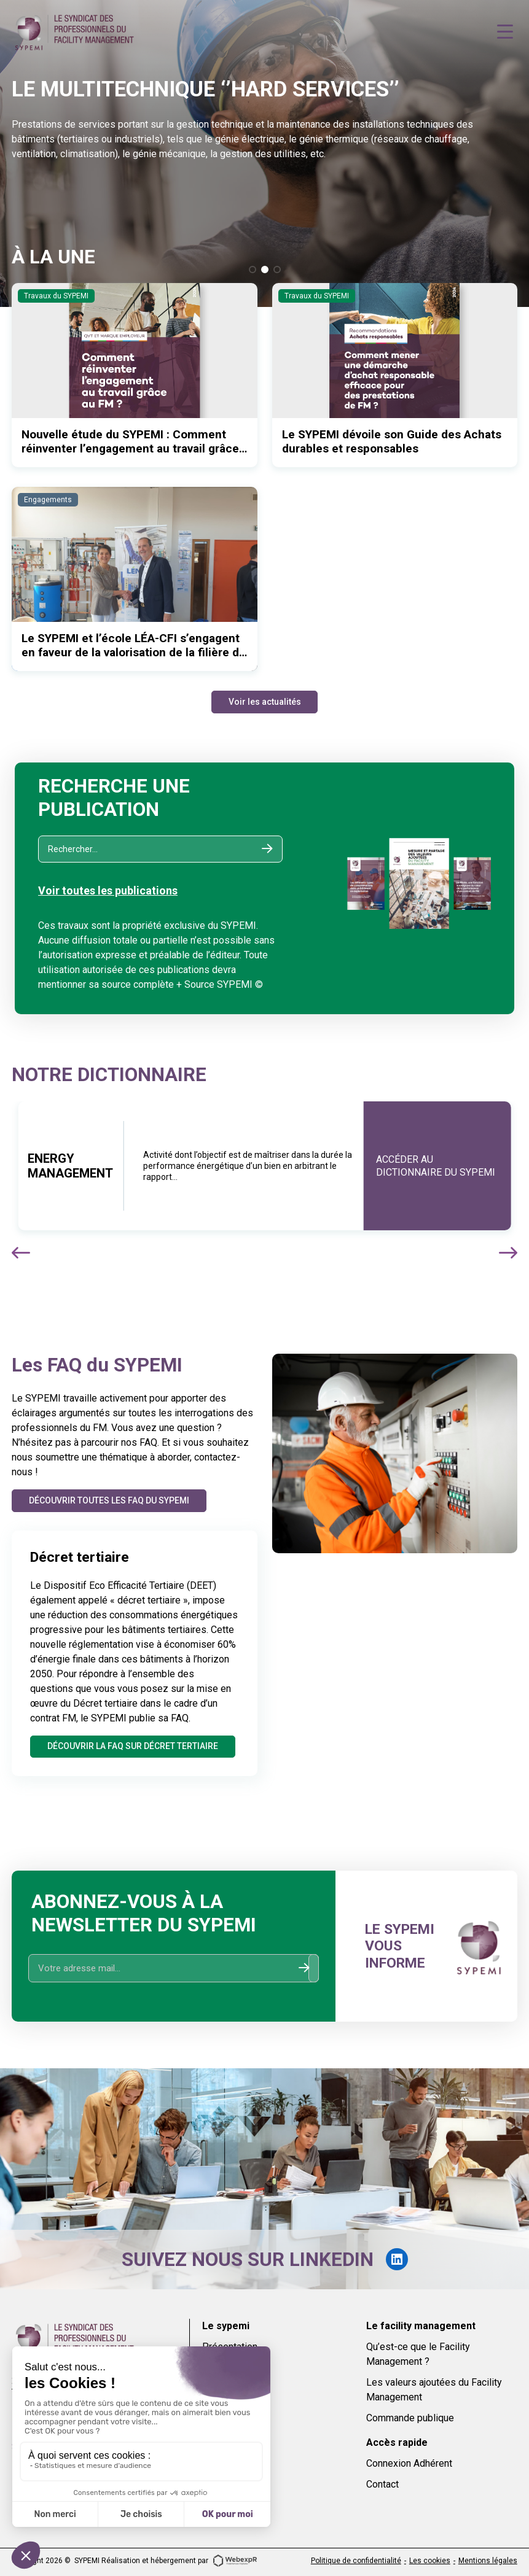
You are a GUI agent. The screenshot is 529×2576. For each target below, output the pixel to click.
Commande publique (410, 2418)
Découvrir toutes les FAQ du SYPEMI (109, 1500)
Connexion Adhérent (409, 2463)
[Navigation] (505, 32)
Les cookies (429, 2560)
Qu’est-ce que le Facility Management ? (418, 2354)
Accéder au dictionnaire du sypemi (435, 1166)
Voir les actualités (265, 702)
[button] (252, 269)
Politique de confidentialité (356, 2560)
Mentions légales (487, 2560)
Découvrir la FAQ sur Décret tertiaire (133, 1746)
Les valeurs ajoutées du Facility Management (434, 2389)
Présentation (229, 2347)
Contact (382, 2484)
